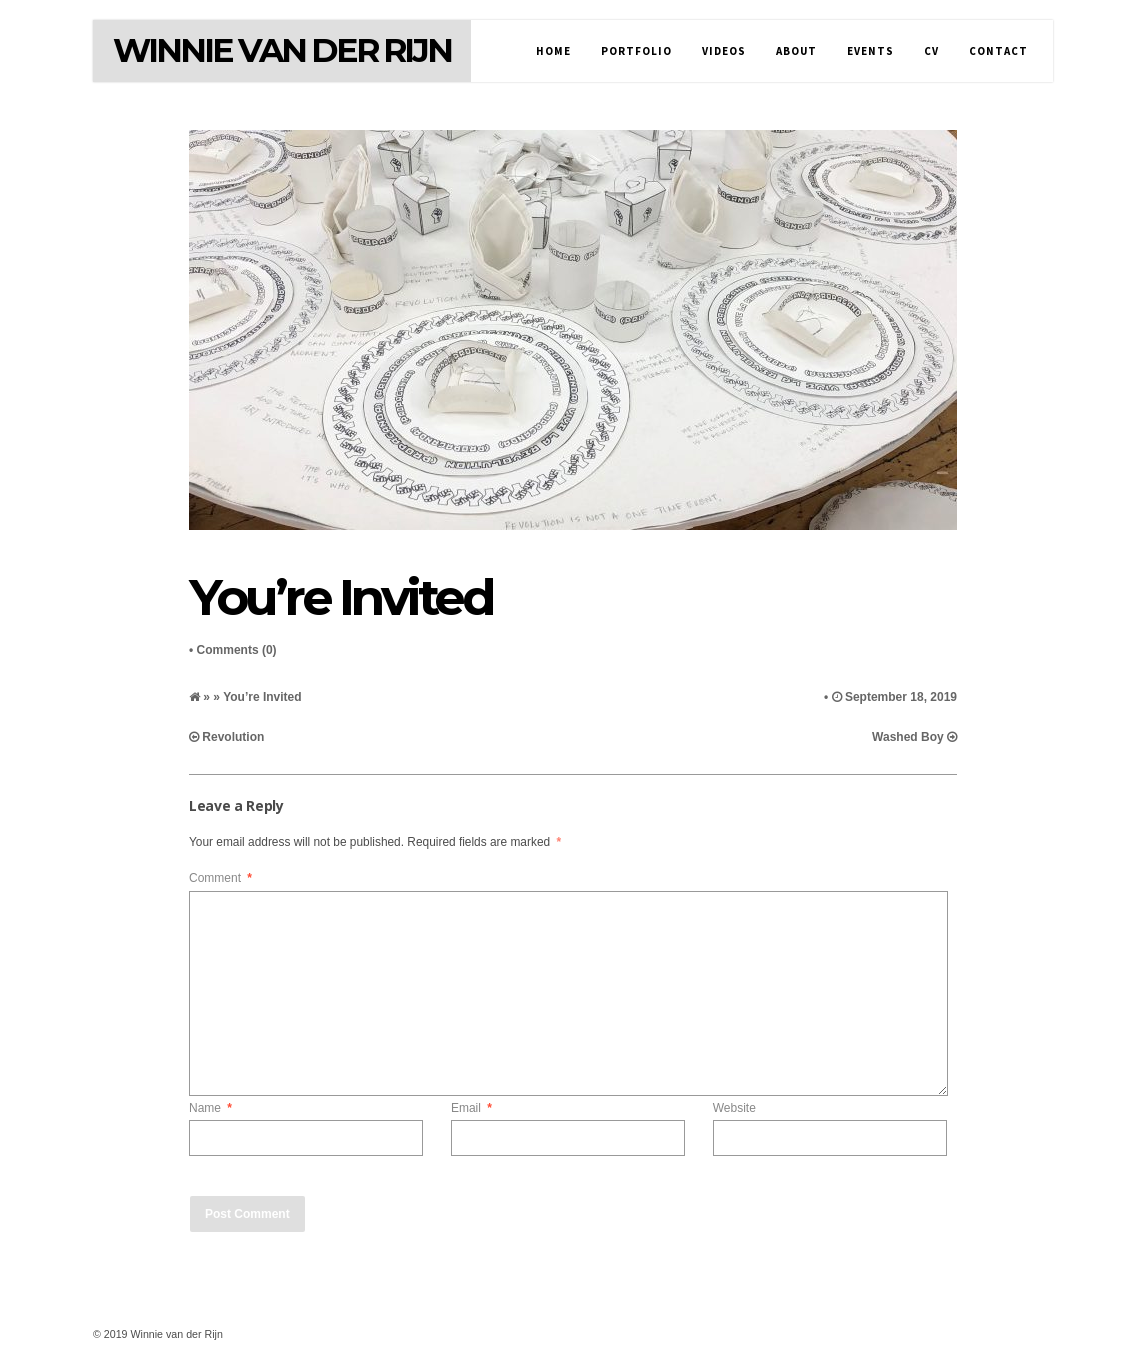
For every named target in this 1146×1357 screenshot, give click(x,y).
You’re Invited (340, 597)
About (796, 51)
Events (870, 51)
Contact (998, 51)
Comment (220, 878)
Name (210, 1108)
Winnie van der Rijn (282, 50)
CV (931, 51)
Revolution (233, 737)
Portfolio (636, 51)
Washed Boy (908, 737)
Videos (724, 51)
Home (553, 51)
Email (471, 1108)
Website (734, 1108)
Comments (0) (237, 650)
